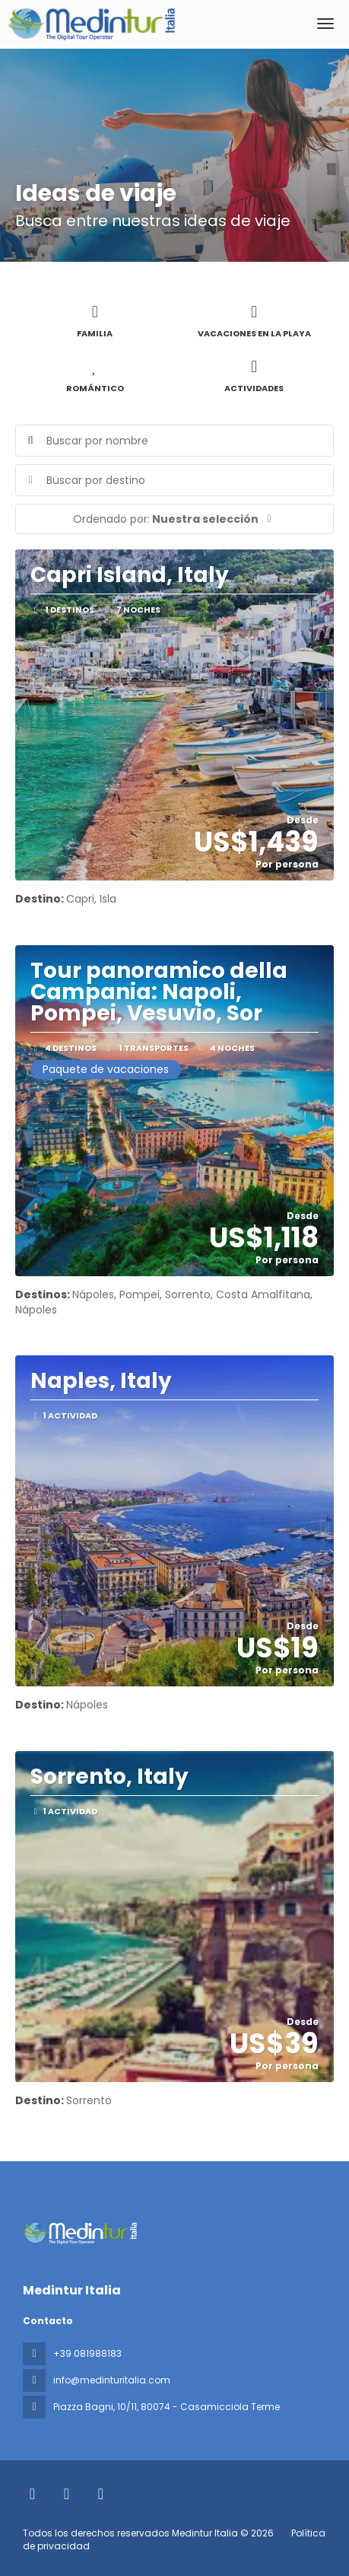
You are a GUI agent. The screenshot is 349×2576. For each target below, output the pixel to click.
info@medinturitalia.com (111, 2380)
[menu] (325, 23)
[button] (174, 519)
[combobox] (174, 480)
